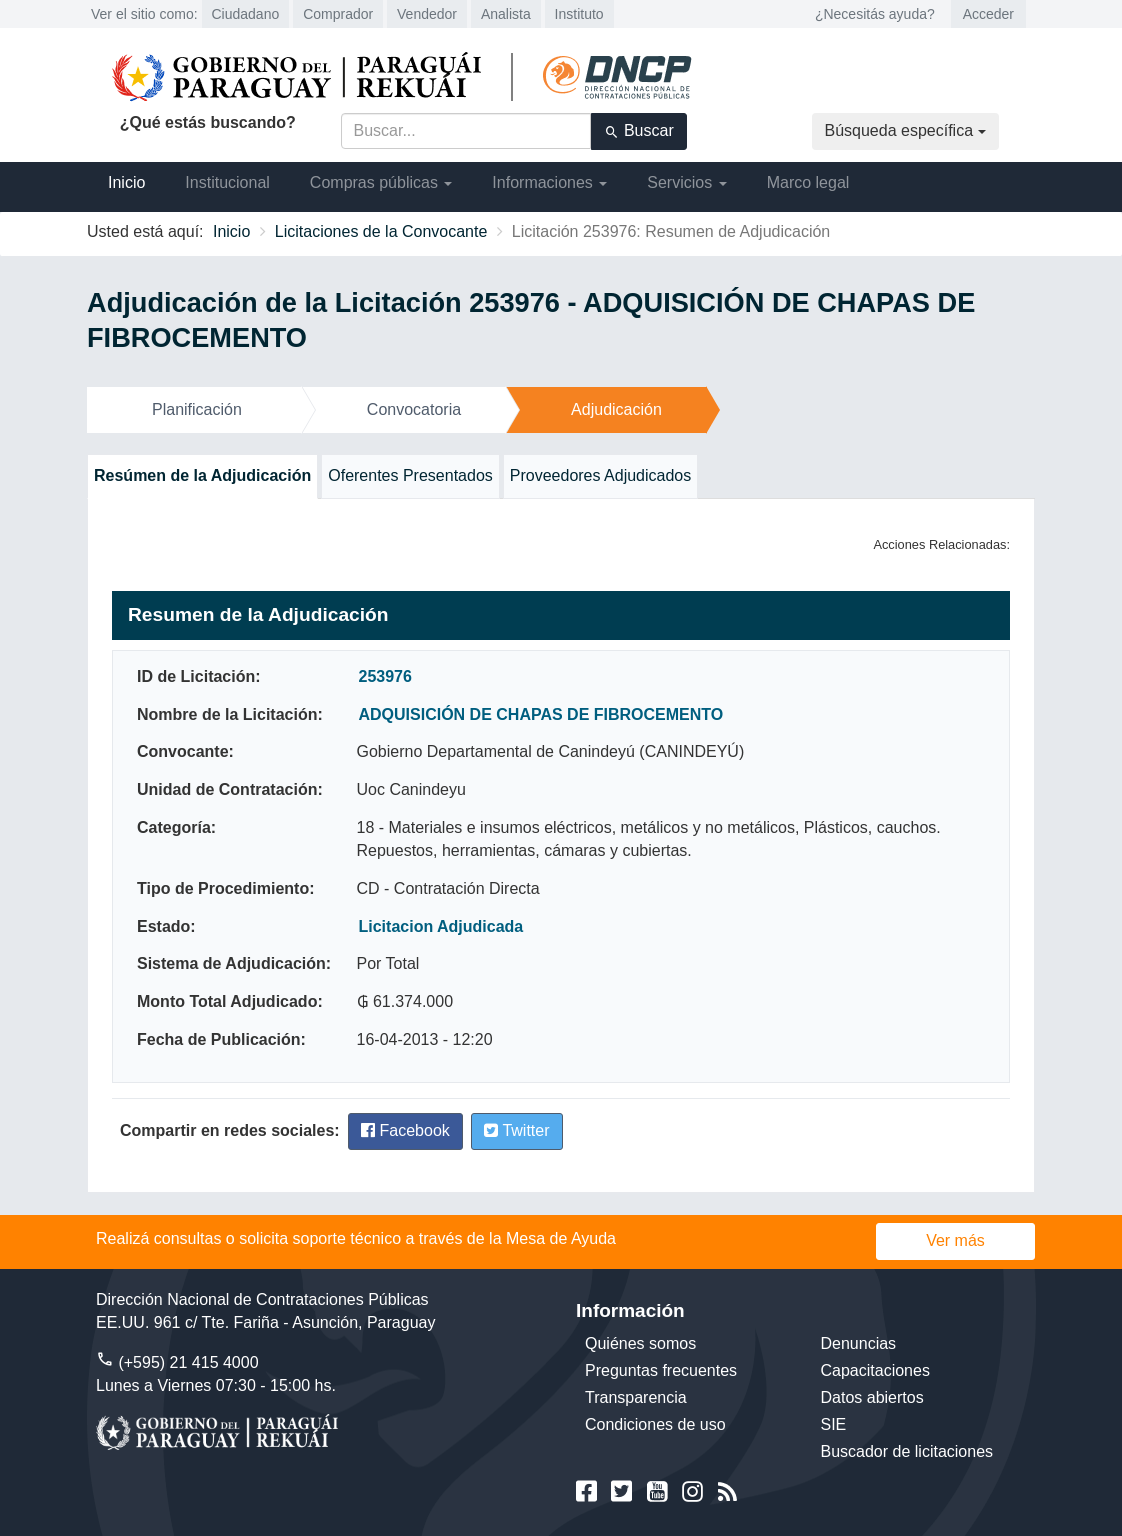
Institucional (227, 182)
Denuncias (859, 1343)
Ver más (955, 1240)
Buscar (639, 131)
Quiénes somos (640, 1343)
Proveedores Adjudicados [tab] (600, 475)
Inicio (126, 182)
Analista (506, 14)
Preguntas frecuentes (661, 1370)
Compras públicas (381, 182)
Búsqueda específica (905, 130)
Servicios (686, 182)
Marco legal (808, 182)
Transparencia (636, 1397)
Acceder (988, 14)
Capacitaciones (875, 1370)
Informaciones (549, 182)
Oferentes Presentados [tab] (410, 475)
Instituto (579, 14)
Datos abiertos (872, 1397)
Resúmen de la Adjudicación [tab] (202, 475)
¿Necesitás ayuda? (875, 14)
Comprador (338, 14)
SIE (834, 1424)
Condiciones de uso (655, 1424)
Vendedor (427, 14)
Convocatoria (414, 409)
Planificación (197, 409)
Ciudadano (246, 14)
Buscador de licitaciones (907, 1451)
